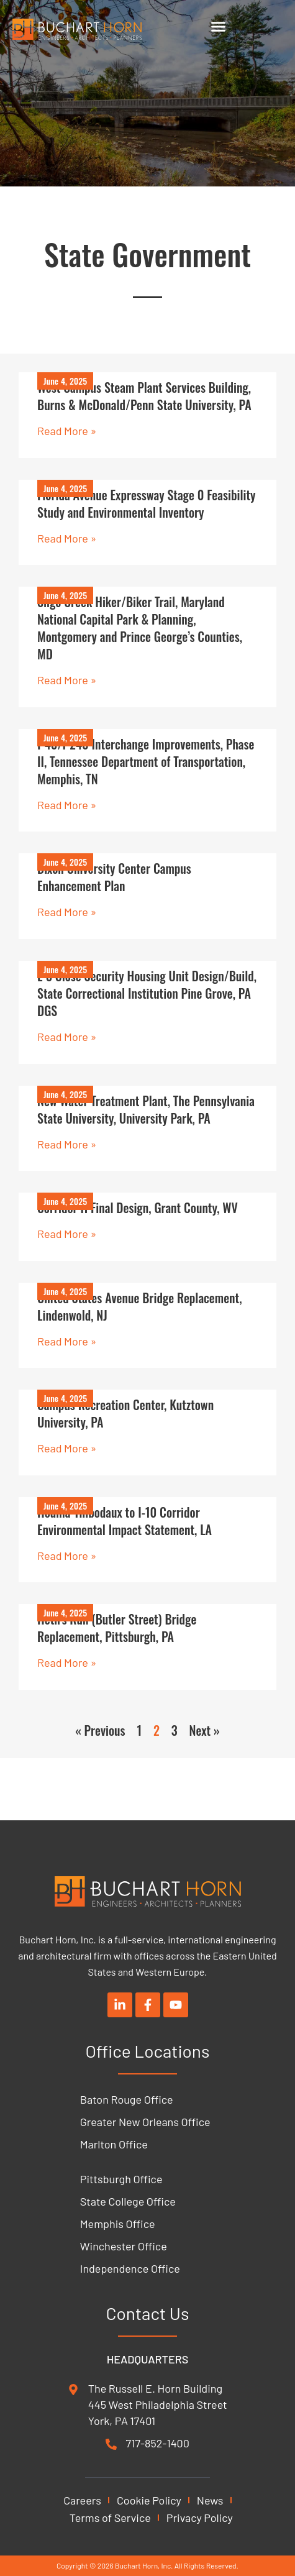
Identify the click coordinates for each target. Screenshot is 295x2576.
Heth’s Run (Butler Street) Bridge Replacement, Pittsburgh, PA (116, 1628)
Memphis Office (117, 2223)
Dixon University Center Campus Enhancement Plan (114, 877)
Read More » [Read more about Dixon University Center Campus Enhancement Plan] (66, 912)
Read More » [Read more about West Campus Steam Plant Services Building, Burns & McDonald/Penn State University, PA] (66, 431)
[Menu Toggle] (218, 26)
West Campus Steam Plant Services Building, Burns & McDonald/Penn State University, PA (144, 396)
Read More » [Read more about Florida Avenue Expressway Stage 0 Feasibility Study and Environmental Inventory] (66, 538)
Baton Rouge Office (126, 2099)
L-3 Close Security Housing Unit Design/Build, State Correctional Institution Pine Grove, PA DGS (146, 993)
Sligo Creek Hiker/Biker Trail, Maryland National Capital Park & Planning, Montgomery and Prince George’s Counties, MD (139, 627)
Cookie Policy (149, 2500)
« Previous (100, 1730)
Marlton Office (114, 2144)
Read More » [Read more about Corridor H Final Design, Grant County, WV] (66, 1233)
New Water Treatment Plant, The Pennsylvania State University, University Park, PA (146, 1109)
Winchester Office (123, 2246)
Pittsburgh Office (121, 2179)
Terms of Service (110, 2517)
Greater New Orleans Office (145, 2122)
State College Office (128, 2201)
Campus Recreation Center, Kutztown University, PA (125, 1413)
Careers (82, 2500)
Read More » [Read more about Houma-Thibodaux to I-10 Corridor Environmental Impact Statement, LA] (66, 1555)
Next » (204, 1730)
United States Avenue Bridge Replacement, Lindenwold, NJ (139, 1306)
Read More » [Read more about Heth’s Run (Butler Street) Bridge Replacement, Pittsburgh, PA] (66, 1662)
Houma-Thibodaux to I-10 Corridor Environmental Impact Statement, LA (124, 1521)
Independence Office (130, 2268)
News (210, 2500)
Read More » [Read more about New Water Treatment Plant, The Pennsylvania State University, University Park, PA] (66, 1144)
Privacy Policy (199, 2517)
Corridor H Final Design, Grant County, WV (137, 1207)
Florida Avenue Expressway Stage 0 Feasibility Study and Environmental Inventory (146, 503)
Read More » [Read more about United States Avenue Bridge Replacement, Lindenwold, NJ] (66, 1341)
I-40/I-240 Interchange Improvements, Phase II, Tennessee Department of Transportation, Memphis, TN (145, 761)
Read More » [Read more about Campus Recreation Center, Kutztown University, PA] (66, 1448)
